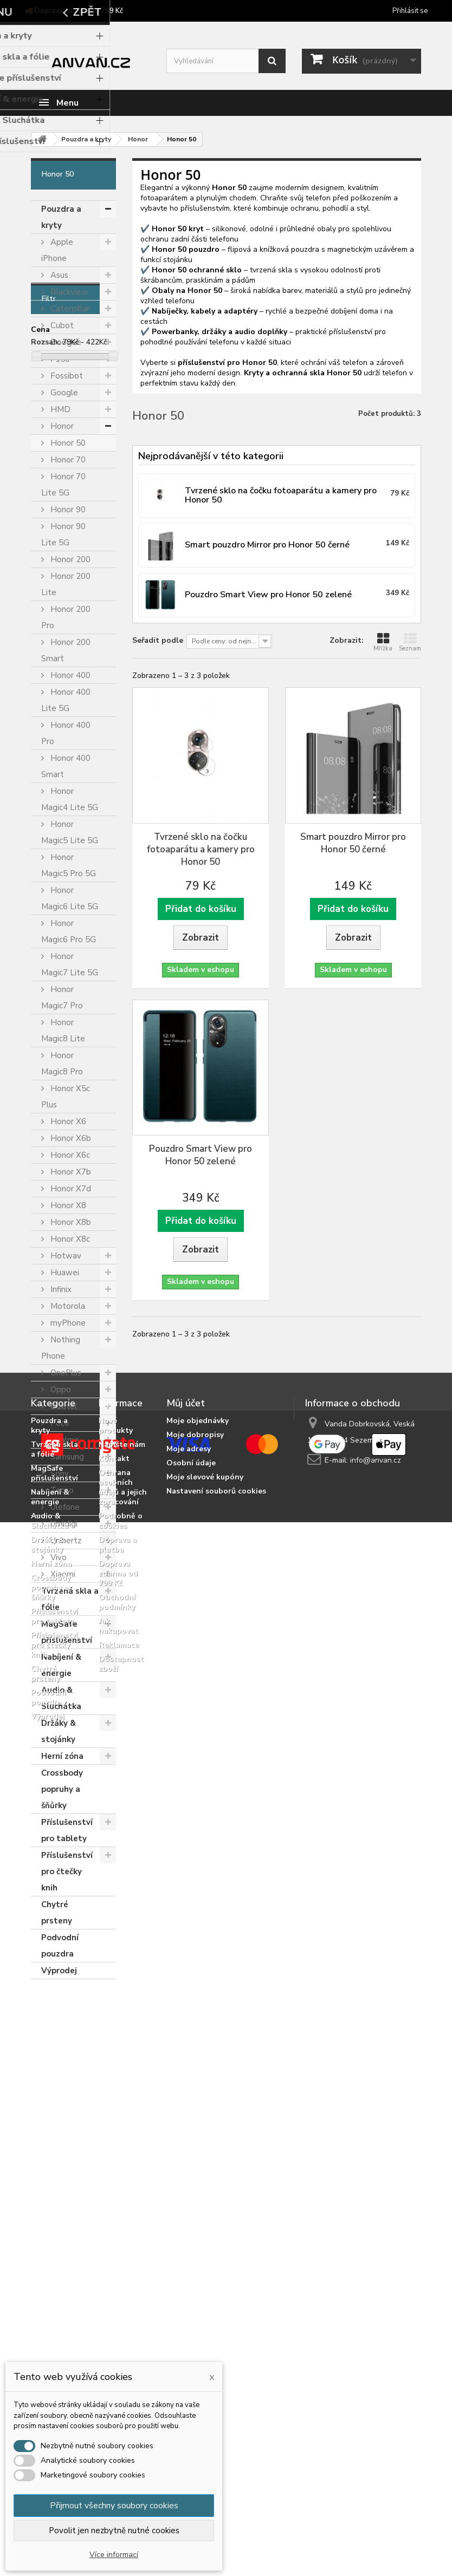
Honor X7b (69, 1171)
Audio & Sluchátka (61, 1698)
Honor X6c (69, 1155)
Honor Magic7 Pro (62, 997)
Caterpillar (68, 308)
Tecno (61, 1490)
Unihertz (64, 1540)
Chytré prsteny (56, 1912)
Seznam (410, 642)
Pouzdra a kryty (61, 217)
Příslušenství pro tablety (67, 1830)
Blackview (68, 291)
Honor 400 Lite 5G (66, 700)
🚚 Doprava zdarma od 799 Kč (73, 11)
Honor (61, 426)
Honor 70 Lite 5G (63, 484)
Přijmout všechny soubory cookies (114, 2506)
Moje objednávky (197, 2170)
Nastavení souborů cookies (216, 2240)
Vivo (57, 1557)
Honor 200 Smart (66, 650)
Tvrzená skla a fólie (70, 1599)
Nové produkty (116, 2175)
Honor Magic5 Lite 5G (69, 832)
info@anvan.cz (375, 2210)
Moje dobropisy (195, 2184)
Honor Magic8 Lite (63, 1030)
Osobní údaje (191, 2212)
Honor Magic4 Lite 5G (69, 799)
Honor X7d (69, 1188)
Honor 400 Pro (66, 733)
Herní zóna (62, 1756)
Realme (63, 1439)
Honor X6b (69, 1138)
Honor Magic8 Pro (62, 1063)
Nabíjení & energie (61, 1665)
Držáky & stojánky (58, 1731)
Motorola (66, 1306)
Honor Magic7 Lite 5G (69, 964)
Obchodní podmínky (117, 2352)
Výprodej (59, 1970)
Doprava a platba (118, 2294)
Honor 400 (69, 675)
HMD (59, 409)
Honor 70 (67, 459)
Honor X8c (69, 1239)
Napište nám (122, 2194)
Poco (58, 1423)
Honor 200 (69, 559)
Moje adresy (188, 2198)
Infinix (60, 1289)
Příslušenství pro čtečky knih (67, 1871)
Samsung (66, 1456)
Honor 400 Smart (66, 766)
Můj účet (185, 2152)
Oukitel (62, 1406)
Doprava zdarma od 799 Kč (118, 2323)
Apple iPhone (57, 250)
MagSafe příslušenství (66, 1632)
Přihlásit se (410, 11)
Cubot (61, 325)
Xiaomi (61, 1574)
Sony (58, 1473)
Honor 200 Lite (66, 584)
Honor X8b (69, 1222)
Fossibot (65, 375)
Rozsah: (45, 2055)
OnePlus (64, 1372)
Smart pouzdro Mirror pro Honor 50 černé (353, 843)
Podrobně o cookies (121, 2270)
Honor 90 (67, 509)
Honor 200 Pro (66, 617)
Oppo (59, 1389)
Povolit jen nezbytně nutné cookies (114, 2530)
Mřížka (382, 642)
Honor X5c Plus (65, 1096)
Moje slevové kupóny (204, 2226)
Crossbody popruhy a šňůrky (62, 1789)
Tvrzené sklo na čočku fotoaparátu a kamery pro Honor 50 (201, 849)
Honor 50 (67, 443)
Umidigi (63, 1523)
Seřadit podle (157, 640)
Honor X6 (67, 1121)
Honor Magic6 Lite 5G (69, 898)
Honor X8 (67, 1205)
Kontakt (114, 2208)
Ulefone (64, 1507)
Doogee (64, 342)
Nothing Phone (60, 1347)
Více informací (113, 2554)
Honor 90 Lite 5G (63, 534)
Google (63, 392)
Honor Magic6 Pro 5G (68, 931)
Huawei (63, 1272)
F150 (59, 359)
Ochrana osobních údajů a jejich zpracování (123, 2237)
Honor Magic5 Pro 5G (68, 865)
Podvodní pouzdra (60, 1945)
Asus (58, 275)
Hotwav (64, 1255)
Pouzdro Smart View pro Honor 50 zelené (200, 1155)
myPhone (67, 1323)
